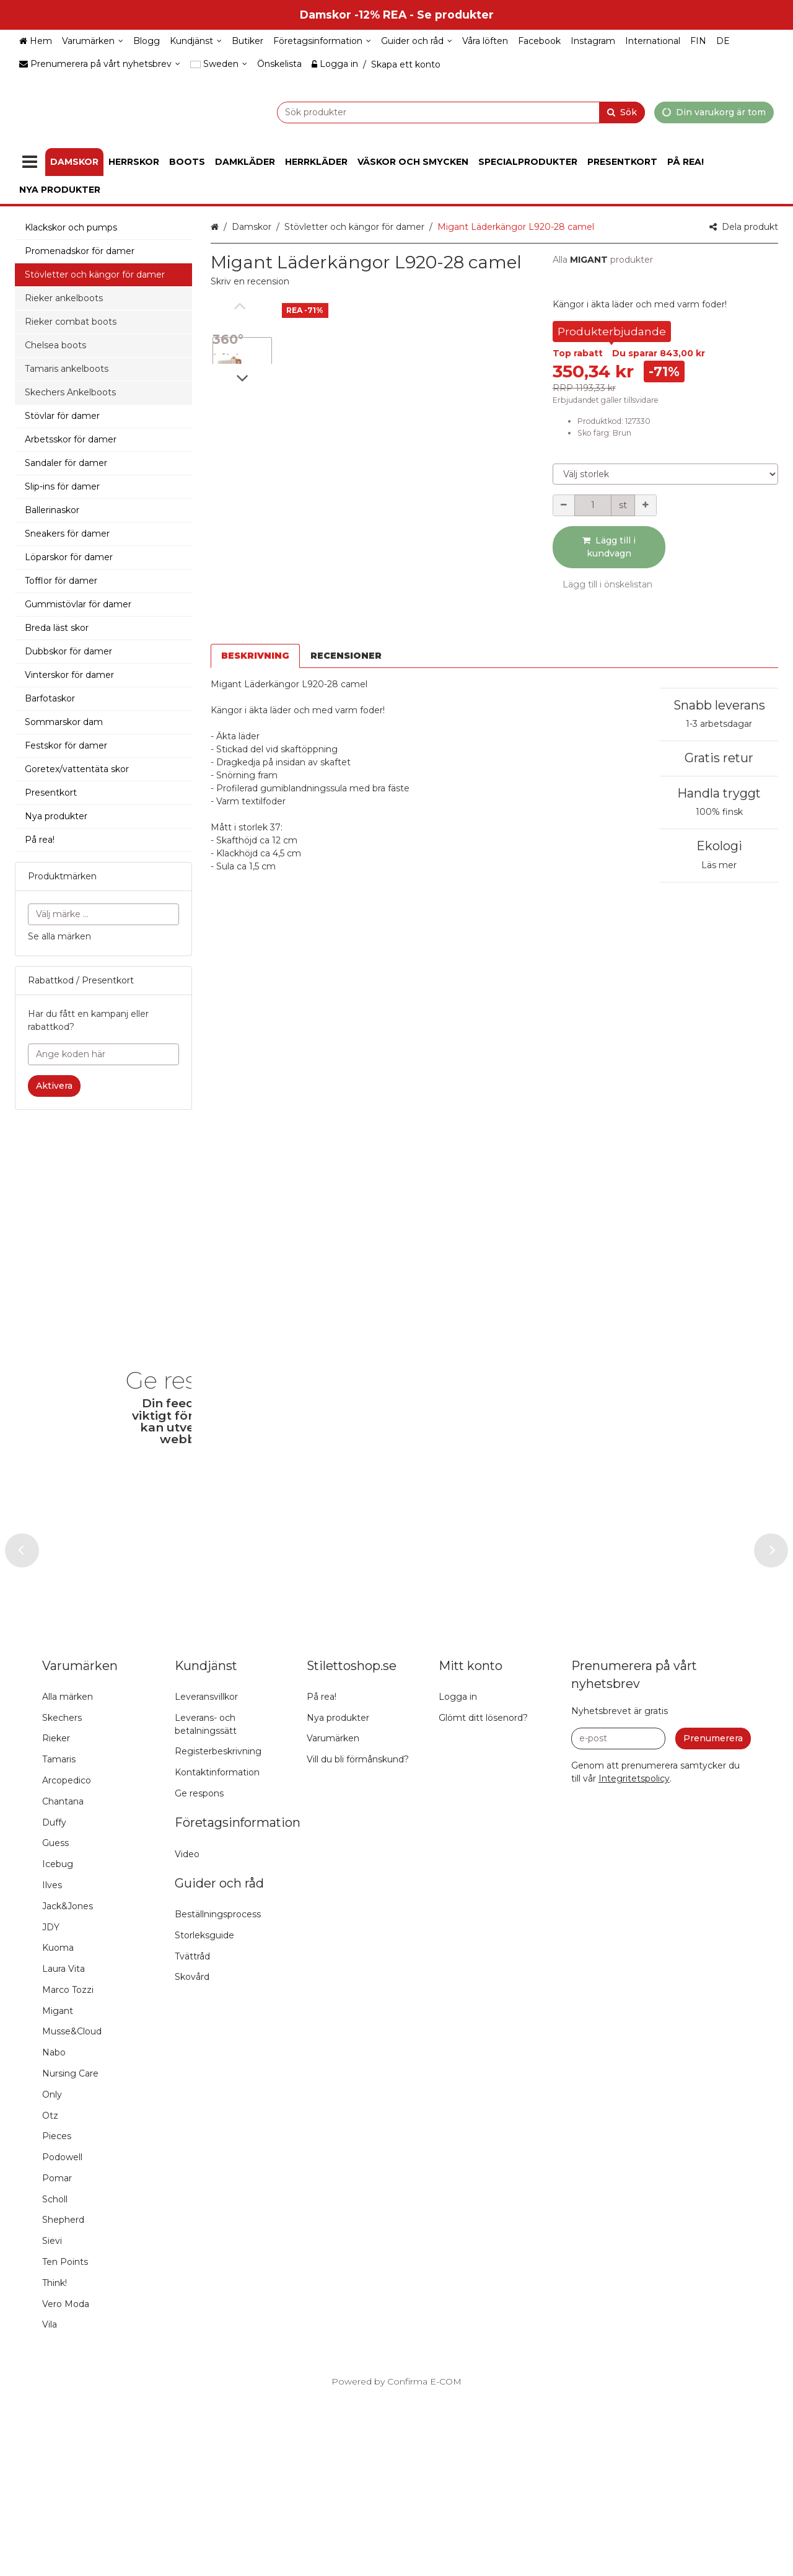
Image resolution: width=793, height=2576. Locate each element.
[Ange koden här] (103, 1054)
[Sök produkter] (430, 112)
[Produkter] (29, 162)
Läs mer (719, 832)
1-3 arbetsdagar (719, 691)
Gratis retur (719, 725)
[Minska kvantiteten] (564, 505)
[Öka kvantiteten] (645, 505)
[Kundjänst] (196, 41)
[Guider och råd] (416, 41)
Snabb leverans (719, 672)
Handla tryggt (719, 760)
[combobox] (430, 112)
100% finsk (719, 779)
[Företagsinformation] (322, 41)
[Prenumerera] (713, 1917)
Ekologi (719, 813)
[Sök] (622, 112)
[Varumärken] (92, 41)
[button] (250, 281)
